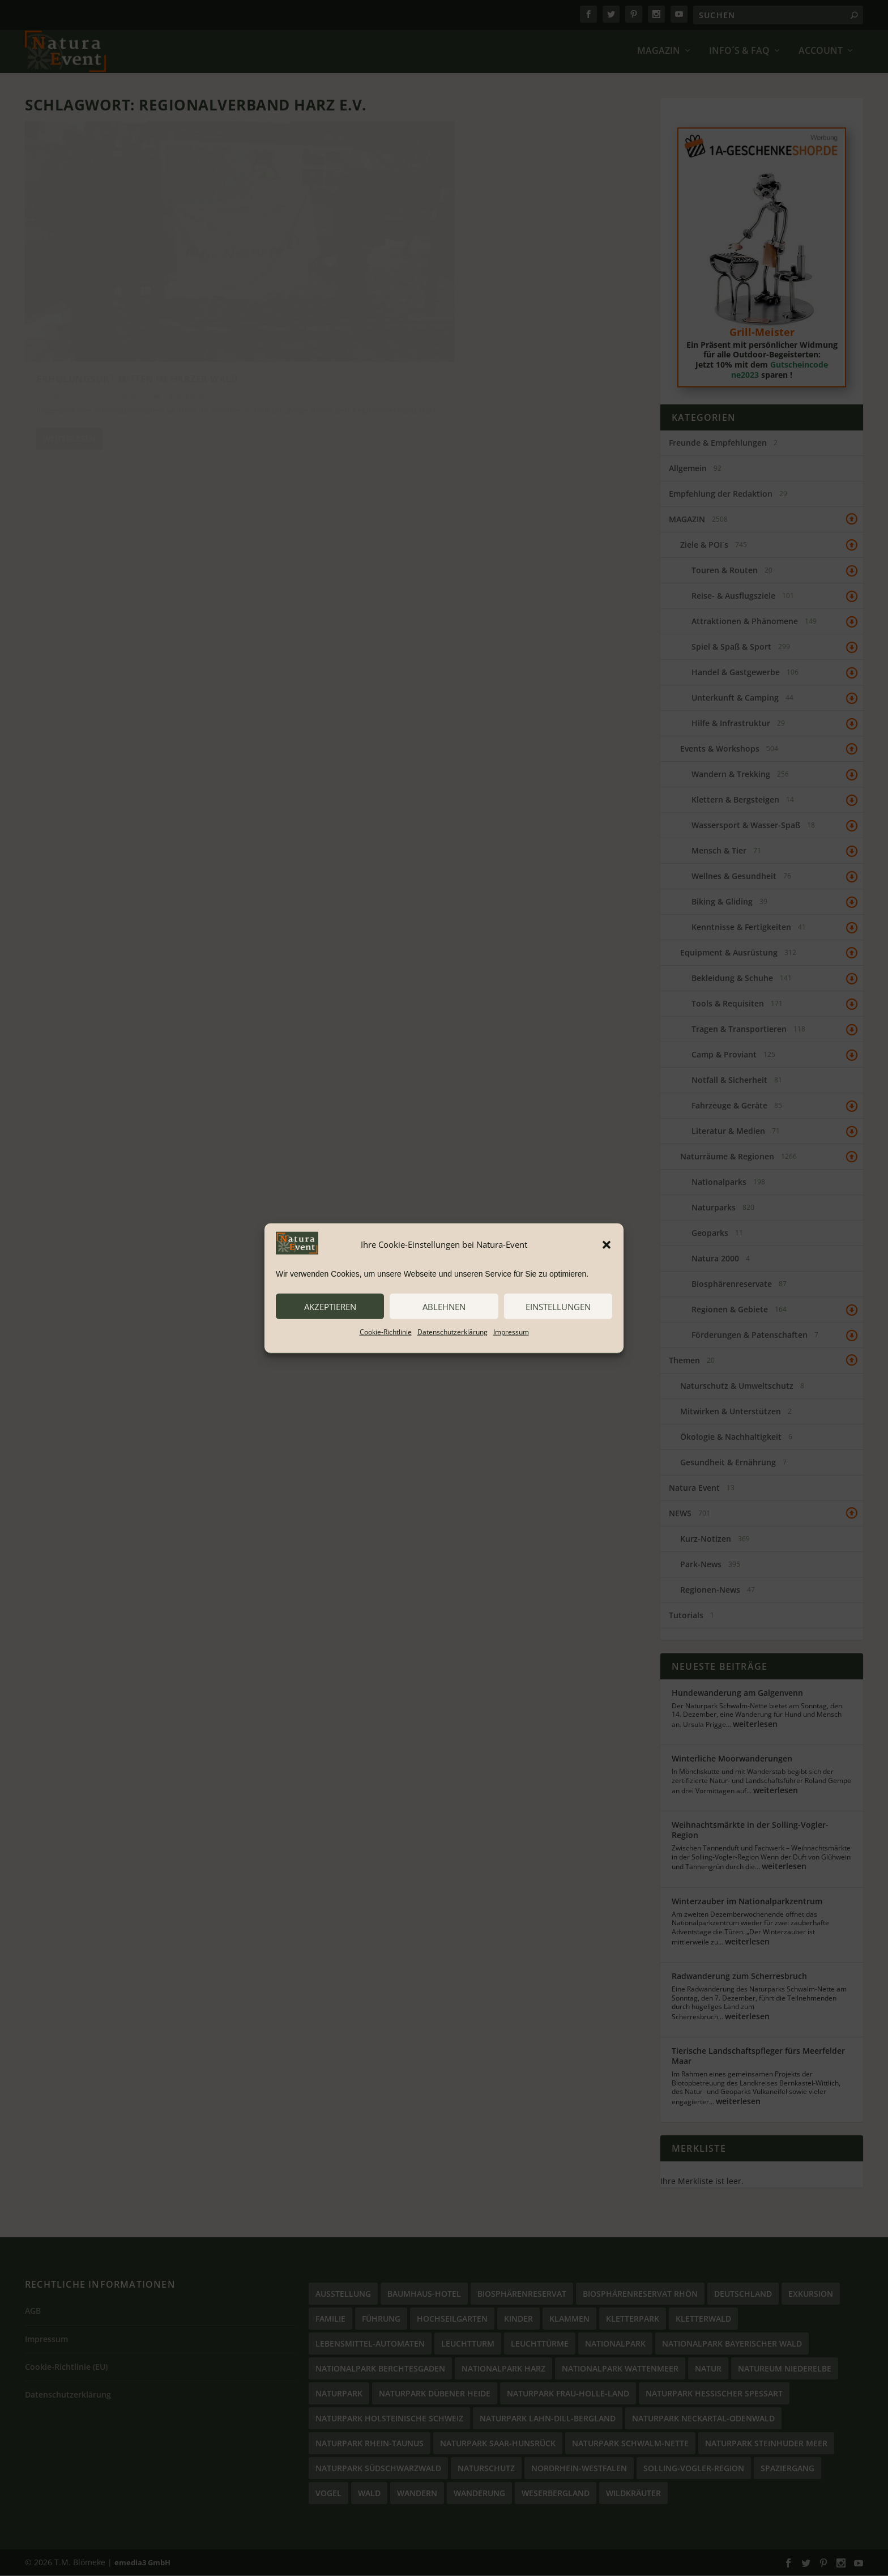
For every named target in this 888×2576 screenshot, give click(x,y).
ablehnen (444, 1306)
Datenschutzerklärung (452, 1332)
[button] (606, 1244)
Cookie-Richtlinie (386, 1332)
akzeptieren (330, 1306)
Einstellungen (558, 1306)
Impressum (511, 1332)
